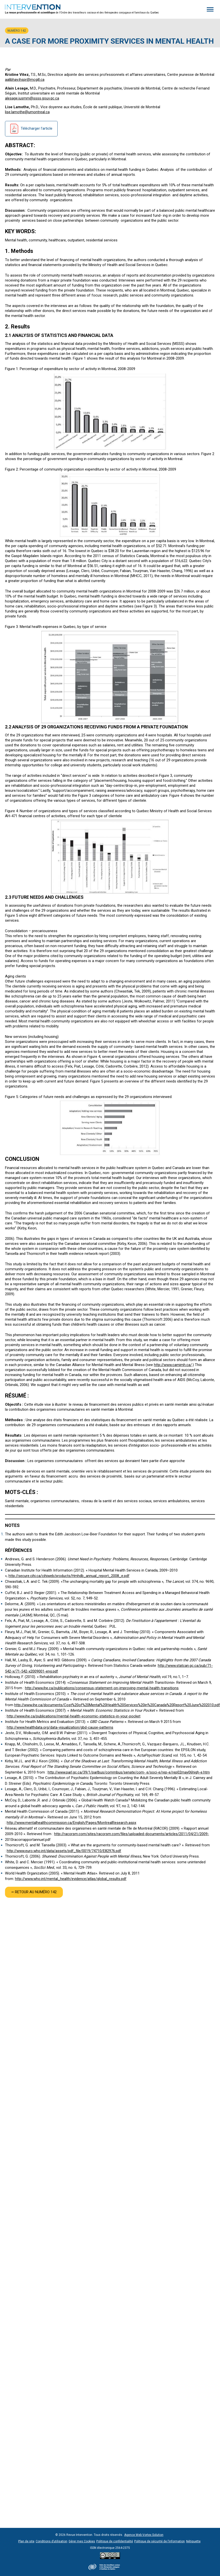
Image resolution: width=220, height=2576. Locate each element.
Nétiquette (193, 2541)
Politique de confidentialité (114, 2541)
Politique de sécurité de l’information (159, 2541)
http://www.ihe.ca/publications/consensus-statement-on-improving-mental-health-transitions (102, 1688)
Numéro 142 (16, 30)
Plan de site (26, 2541)
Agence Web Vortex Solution (143, 2535)
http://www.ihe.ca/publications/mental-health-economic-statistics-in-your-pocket (73, 1716)
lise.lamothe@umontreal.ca (27, 112)
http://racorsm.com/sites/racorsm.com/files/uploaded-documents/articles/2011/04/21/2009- (131, 1834)
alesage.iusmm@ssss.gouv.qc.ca (32, 98)
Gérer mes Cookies (82, 2541)
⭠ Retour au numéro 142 (34, 1892)
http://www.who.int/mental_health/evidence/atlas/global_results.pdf (70, 1879)
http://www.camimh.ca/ (173, 1365)
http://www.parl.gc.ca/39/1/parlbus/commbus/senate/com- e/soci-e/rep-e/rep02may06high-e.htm (129, 1772)
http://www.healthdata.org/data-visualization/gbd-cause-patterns (60, 1727)
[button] (210, 9)
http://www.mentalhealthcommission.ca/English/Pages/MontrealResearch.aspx (71, 1822)
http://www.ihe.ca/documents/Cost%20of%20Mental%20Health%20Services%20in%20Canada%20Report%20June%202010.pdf (117, 1705)
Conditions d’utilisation (51, 2541)
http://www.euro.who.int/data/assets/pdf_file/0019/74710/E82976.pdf (64, 1851)
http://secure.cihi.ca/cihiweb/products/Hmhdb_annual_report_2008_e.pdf (68, 1576)
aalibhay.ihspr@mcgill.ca (24, 79)
